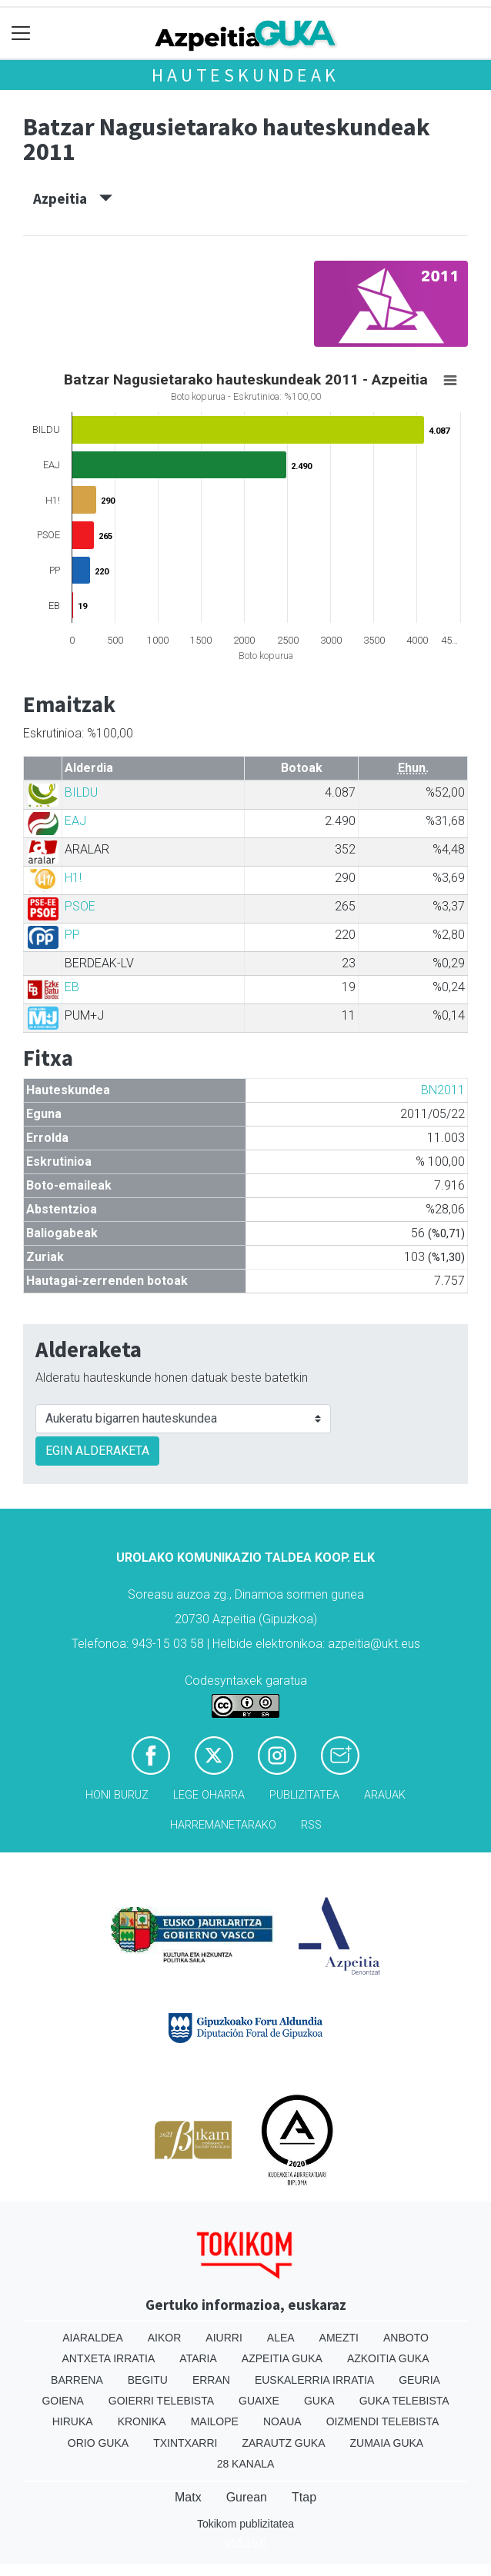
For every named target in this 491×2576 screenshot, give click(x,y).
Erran (211, 2380)
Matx (188, 2497)
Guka (319, 2401)
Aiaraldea (92, 2337)
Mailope (215, 2421)
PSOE (80, 906)
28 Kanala (246, 2464)
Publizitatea (304, 1795)
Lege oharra (209, 1795)
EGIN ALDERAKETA (97, 1450)
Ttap (304, 2497)
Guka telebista (404, 2401)
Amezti (339, 2337)
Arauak (385, 1795)
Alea (281, 2337)
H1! (73, 877)
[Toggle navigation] (21, 33)
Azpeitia (72, 198)
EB (72, 987)
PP (72, 934)
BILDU (81, 792)
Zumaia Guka (387, 2443)
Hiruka (72, 2421)
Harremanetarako (223, 1825)
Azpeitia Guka (282, 2358)
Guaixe (259, 2401)
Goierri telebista (161, 2401)
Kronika (142, 2421)
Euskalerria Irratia (314, 2380)
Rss (311, 1825)
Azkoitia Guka (388, 2358)
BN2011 (443, 1090)
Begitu (148, 2380)
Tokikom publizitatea (245, 2524)
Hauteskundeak (245, 75)
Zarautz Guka (283, 2443)
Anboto (406, 2337)
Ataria (198, 2358)
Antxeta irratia (108, 2358)
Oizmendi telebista (382, 2421)
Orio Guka (98, 2443)
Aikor (165, 2337)
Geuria (419, 2380)
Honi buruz (117, 1795)
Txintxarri (185, 2443)
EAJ (75, 821)
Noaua (282, 2421)
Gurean (246, 2497)
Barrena (77, 2380)
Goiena (62, 2401)
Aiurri (223, 2337)
